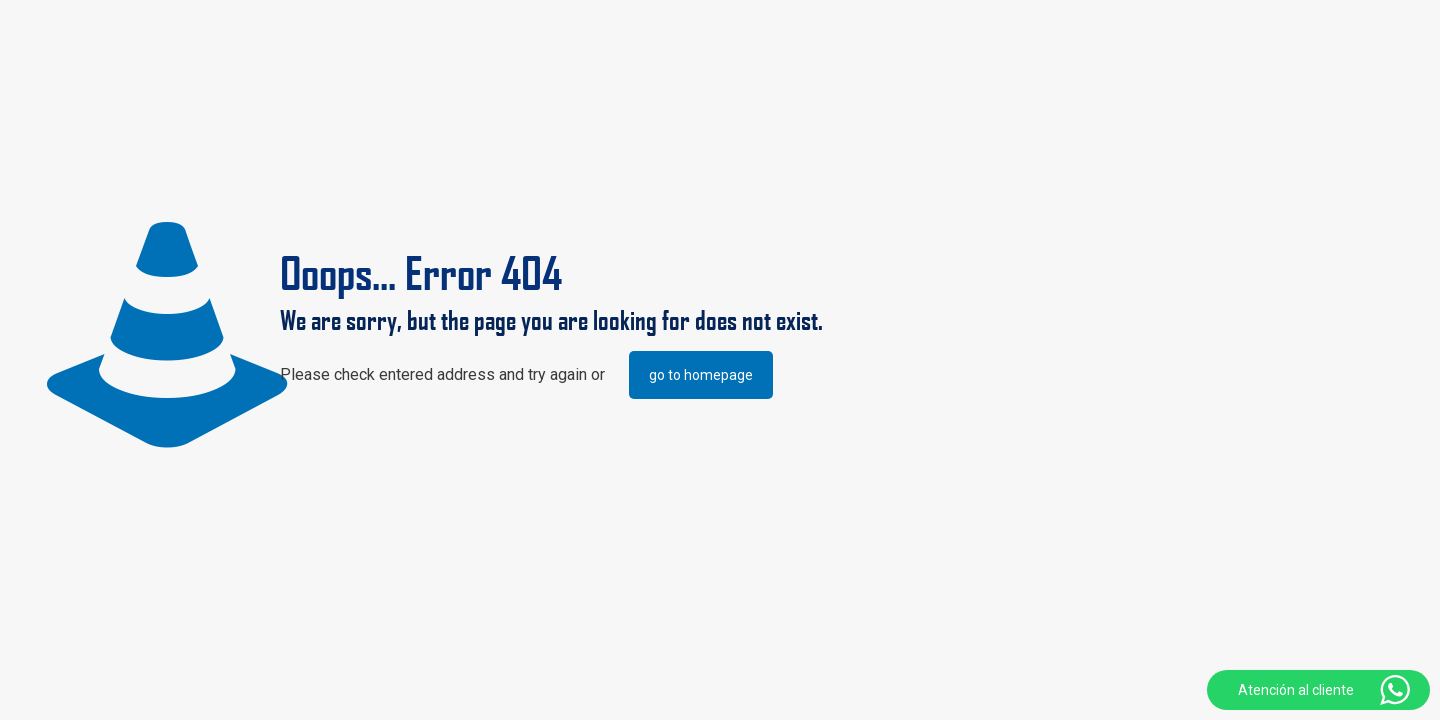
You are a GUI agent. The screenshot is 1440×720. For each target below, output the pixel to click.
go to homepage (701, 375)
